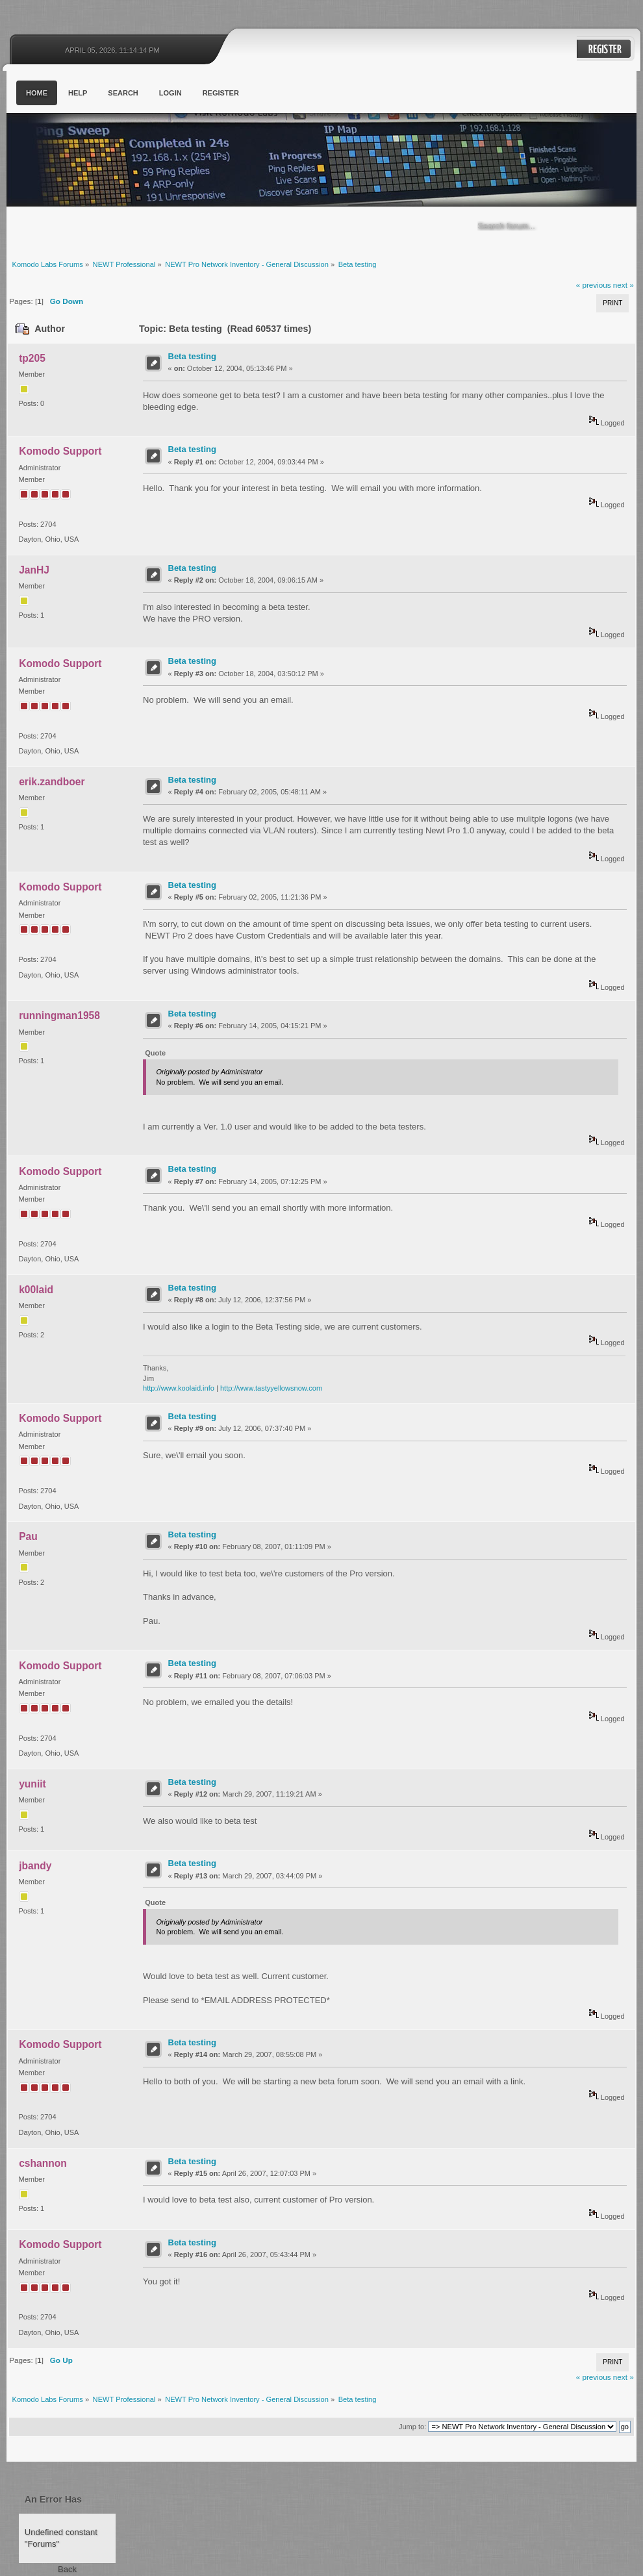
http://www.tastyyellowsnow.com (271, 1388)
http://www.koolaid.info (178, 1388)
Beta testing (192, 356)
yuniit (32, 1783)
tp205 (32, 358)
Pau (28, 1536)
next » (623, 285)
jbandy (35, 1865)
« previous (593, 285)
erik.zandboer (51, 781)
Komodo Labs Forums (133, 162)
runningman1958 (59, 1015)
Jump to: (412, 2427)
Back (67, 2569)
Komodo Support (60, 451)
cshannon (43, 2163)
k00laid (36, 1289)
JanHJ (34, 569)
